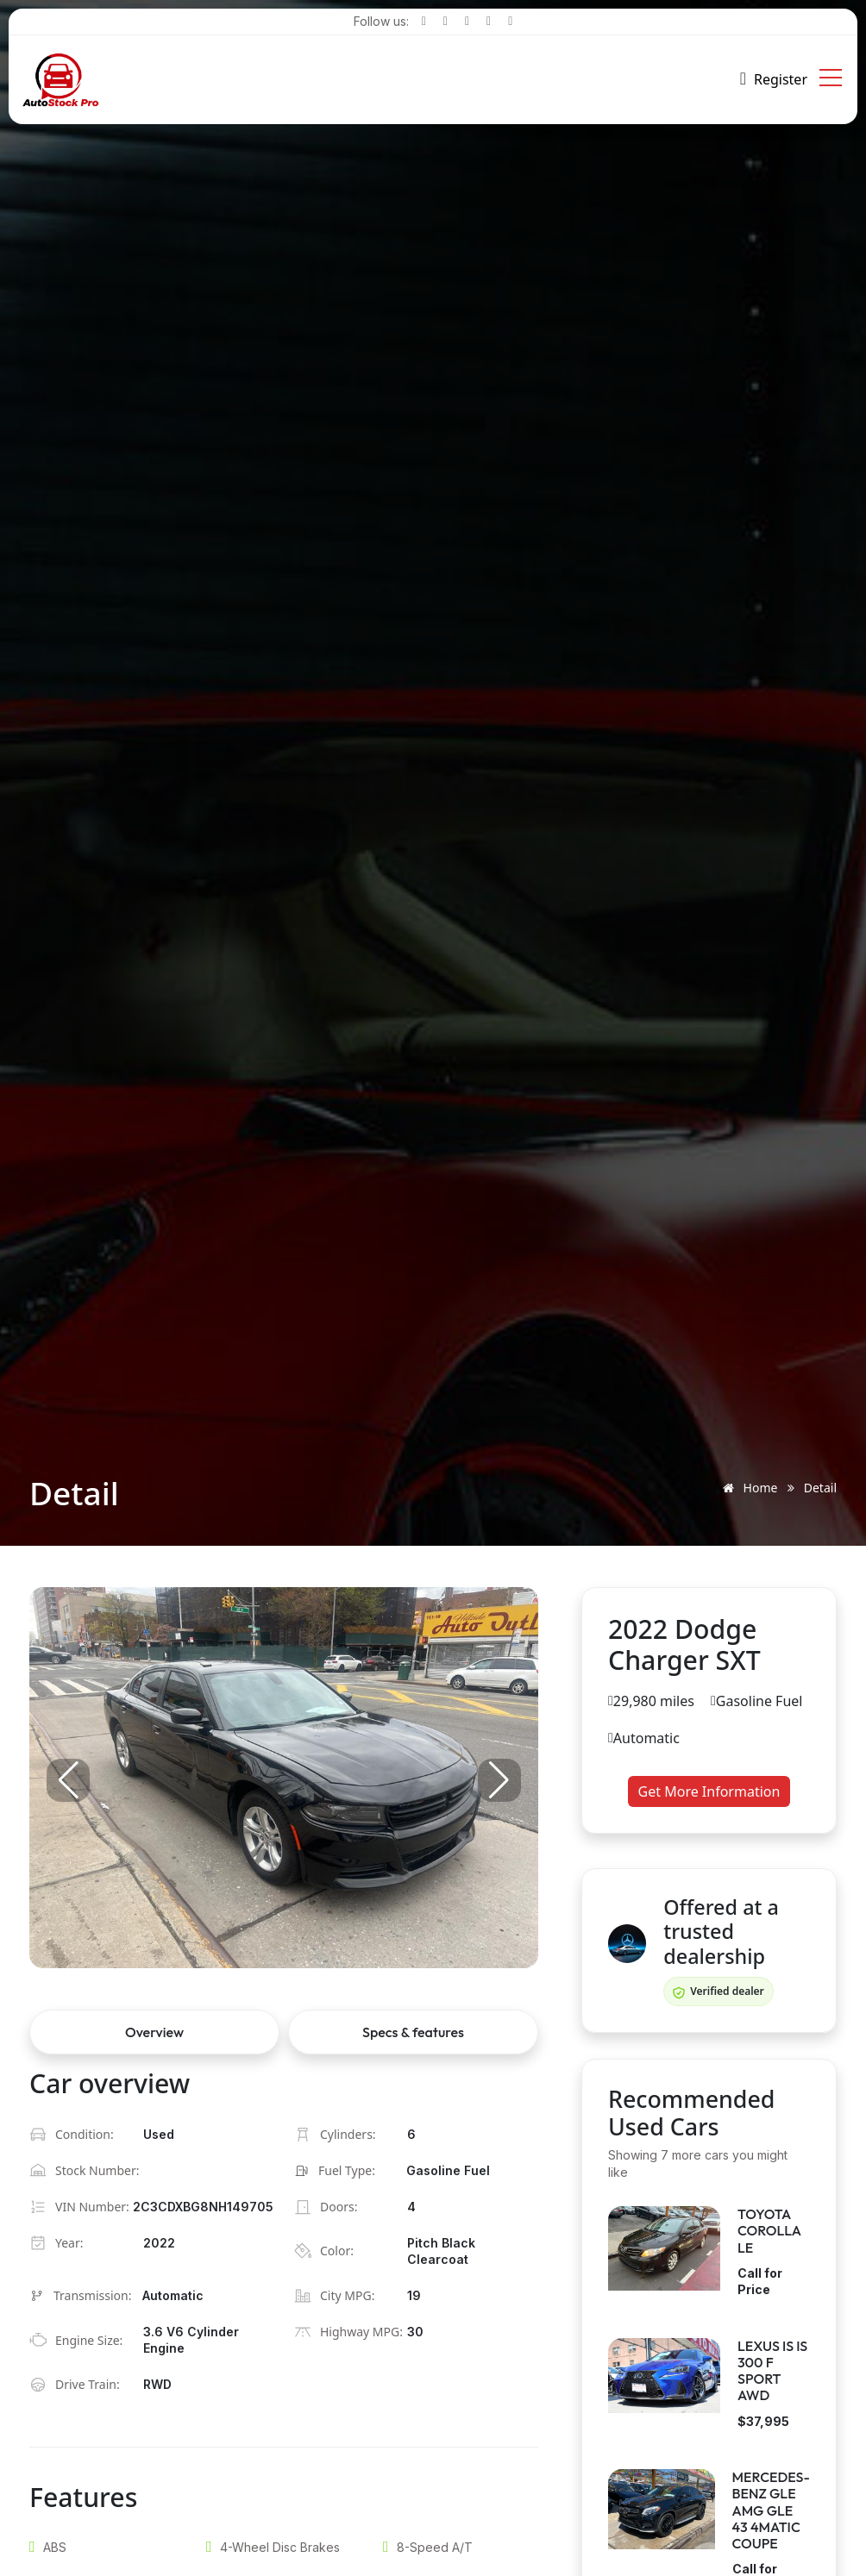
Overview (154, 2032)
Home (747, 1487)
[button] (499, 1780)
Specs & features (413, 2032)
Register (780, 79)
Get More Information (709, 1791)
